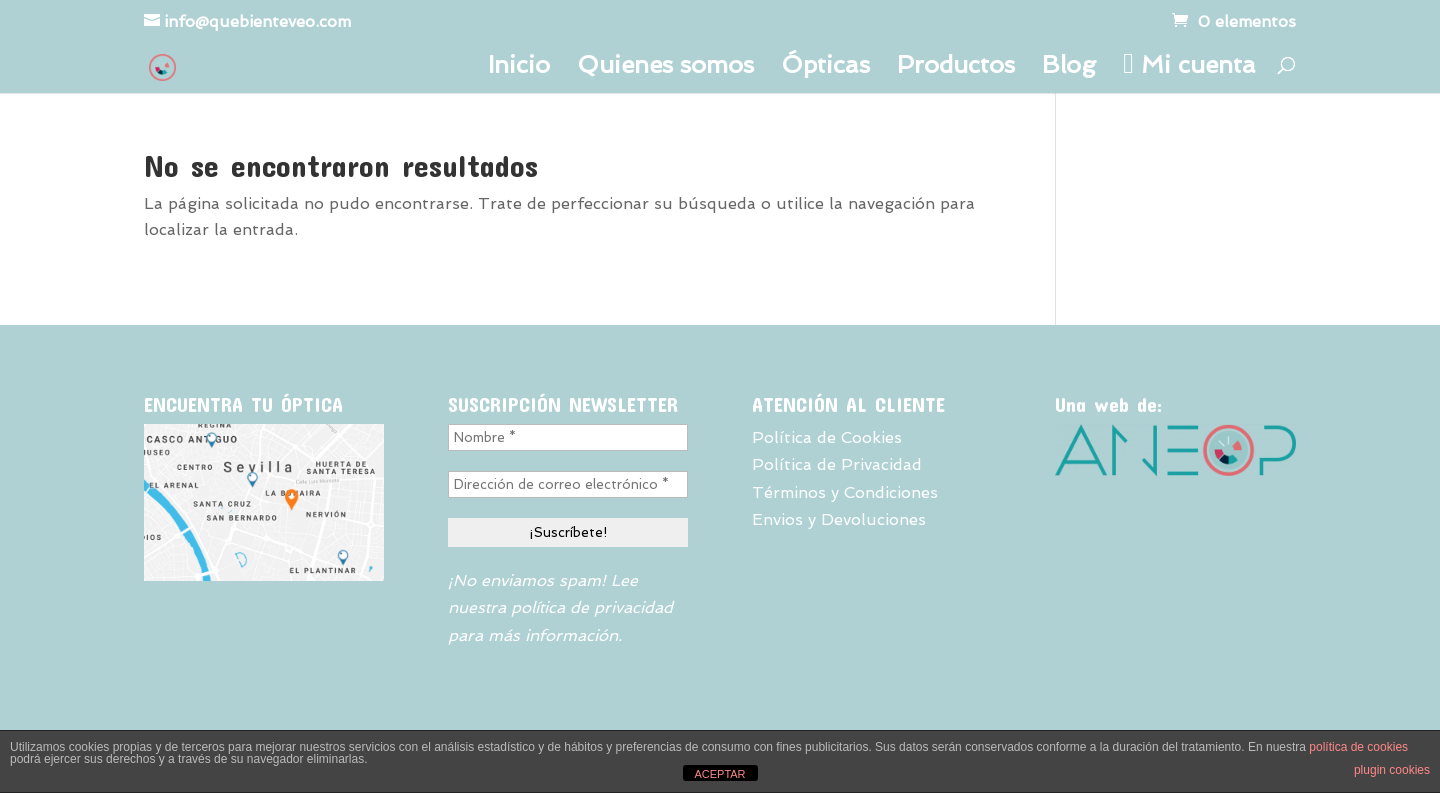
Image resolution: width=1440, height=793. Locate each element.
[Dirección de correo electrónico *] (568, 484)
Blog (1069, 68)
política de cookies (1358, 747)
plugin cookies (1392, 770)
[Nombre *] (568, 437)
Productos (956, 68)
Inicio (519, 68)
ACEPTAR (719, 774)
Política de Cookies (827, 437)
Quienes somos (665, 68)
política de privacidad (592, 607)
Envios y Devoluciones (839, 519)
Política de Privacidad (837, 464)
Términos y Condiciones (845, 492)
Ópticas (825, 68)
